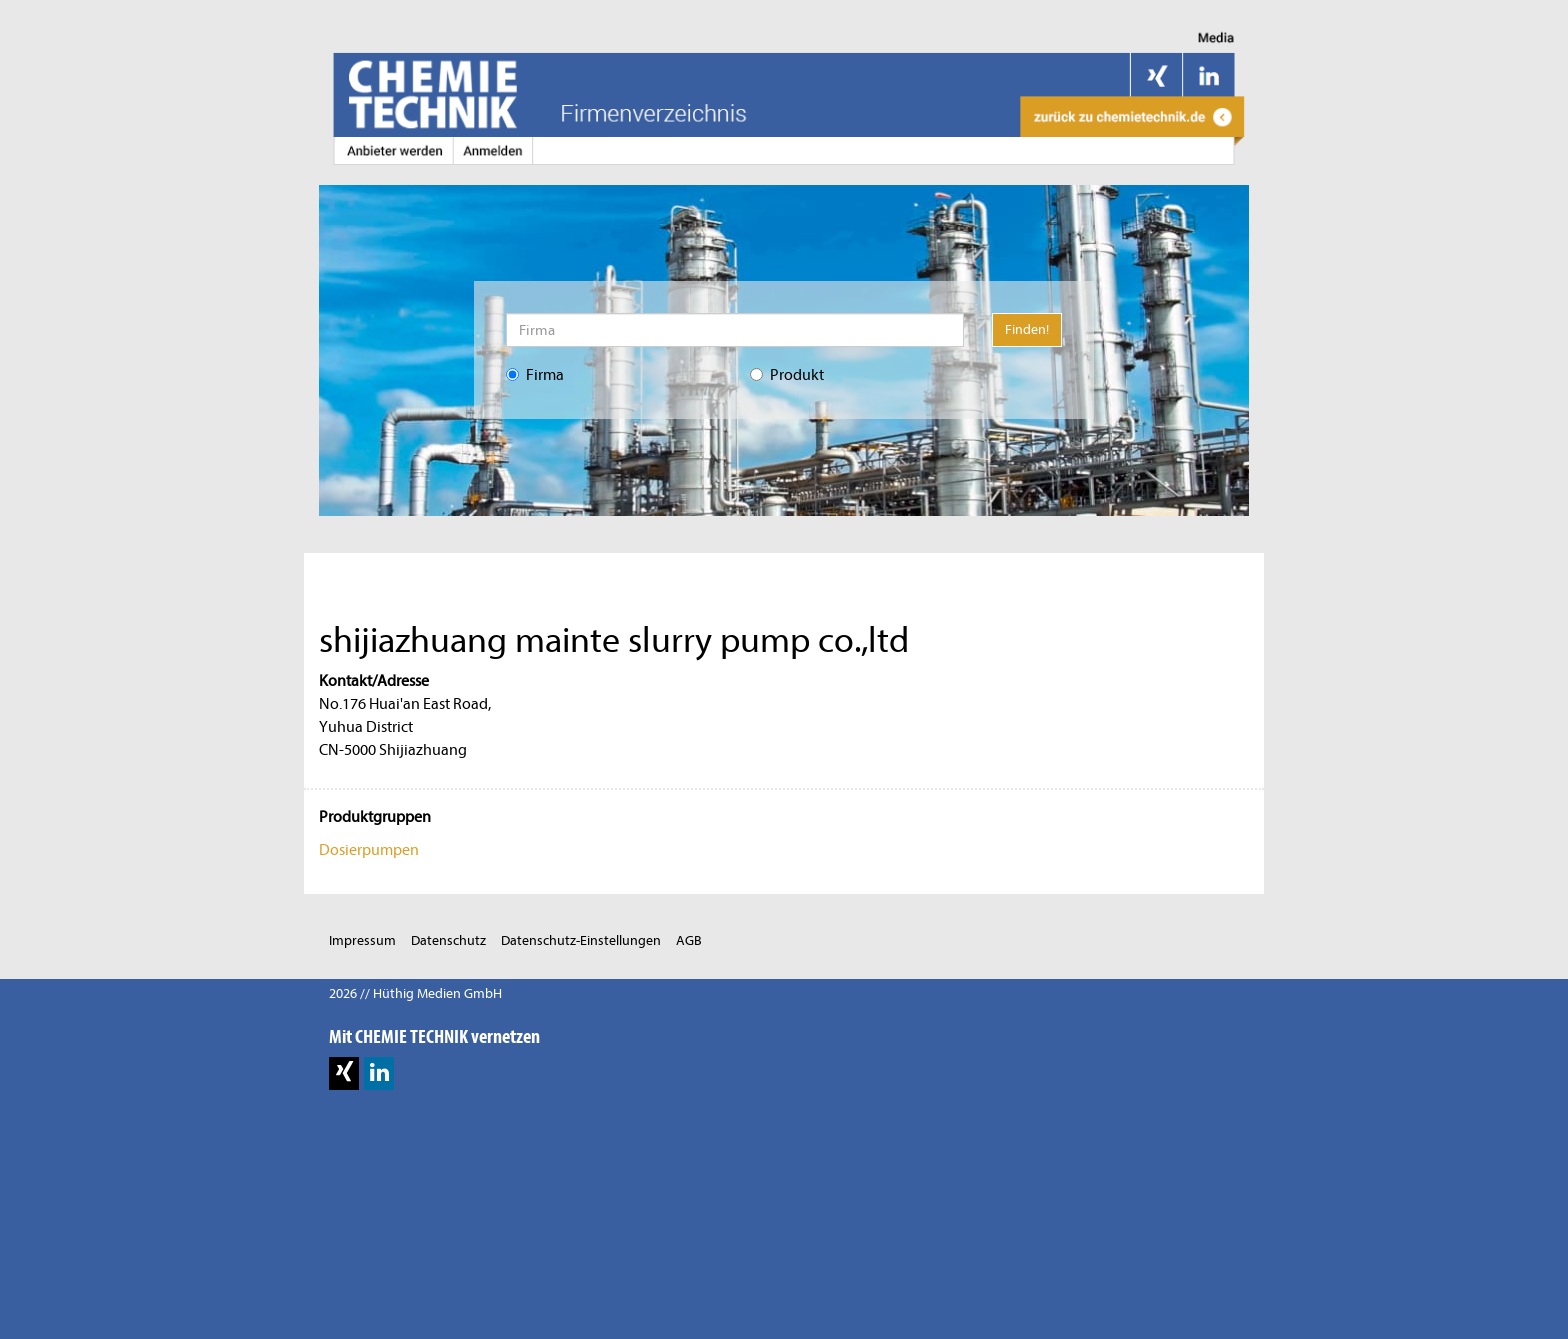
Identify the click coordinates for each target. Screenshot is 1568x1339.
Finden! (1027, 329)
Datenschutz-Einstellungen (581, 940)
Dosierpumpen (369, 850)
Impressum (362, 940)
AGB (689, 940)
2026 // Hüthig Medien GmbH (415, 993)
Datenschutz (448, 940)
